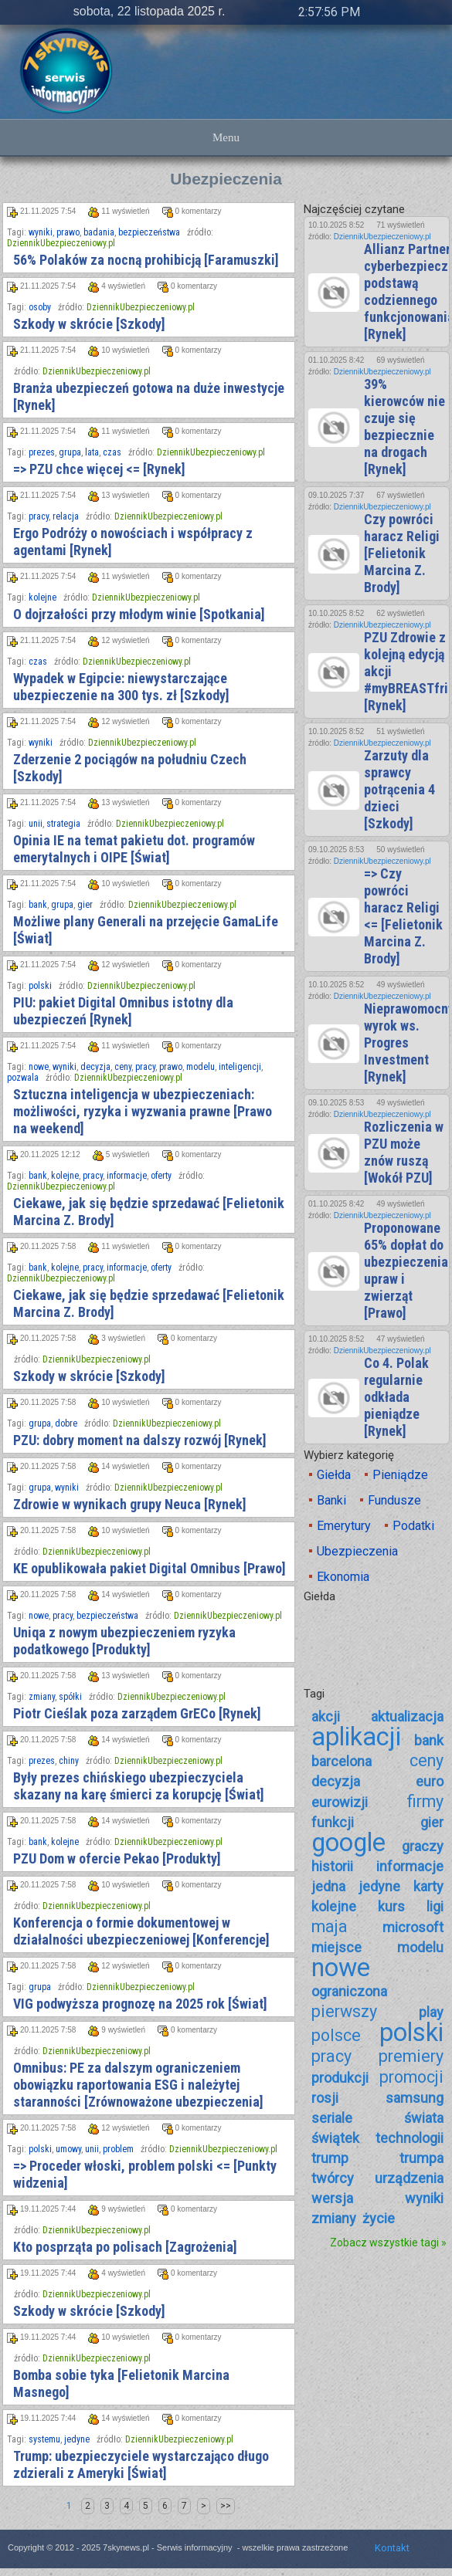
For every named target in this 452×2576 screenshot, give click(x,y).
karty (428, 1886)
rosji (324, 2098)
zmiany (42, 1696)
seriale (331, 2118)
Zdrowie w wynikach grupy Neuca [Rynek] (129, 1504)
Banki (331, 1500)
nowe (39, 1066)
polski (40, 985)
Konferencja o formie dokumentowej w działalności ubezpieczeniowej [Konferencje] (141, 1931)
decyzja (95, 1066)
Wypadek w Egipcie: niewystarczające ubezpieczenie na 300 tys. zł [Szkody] (121, 686)
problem (118, 2149)
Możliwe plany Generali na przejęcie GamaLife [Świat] (145, 929)
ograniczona (349, 1991)
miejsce (336, 1947)
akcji (325, 1716)
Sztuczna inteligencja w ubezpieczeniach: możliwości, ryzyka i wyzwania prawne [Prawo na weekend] (142, 1111)
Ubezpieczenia (357, 1551)
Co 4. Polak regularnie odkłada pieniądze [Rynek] (396, 1397)
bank (38, 904)
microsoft (413, 1927)
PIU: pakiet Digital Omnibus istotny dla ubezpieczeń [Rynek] (123, 1010)
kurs (391, 1906)
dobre (66, 1423)
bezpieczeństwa (149, 232)
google (348, 1842)
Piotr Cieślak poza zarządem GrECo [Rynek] (137, 1713)
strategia (63, 823)
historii (332, 1866)
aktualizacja (407, 1716)
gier (85, 904)
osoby (40, 307)
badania (98, 232)
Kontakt (392, 2548)
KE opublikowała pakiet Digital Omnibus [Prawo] (149, 1568)
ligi (435, 1906)
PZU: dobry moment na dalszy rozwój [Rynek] (140, 1440)
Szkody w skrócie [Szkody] (89, 324)
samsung (415, 2098)
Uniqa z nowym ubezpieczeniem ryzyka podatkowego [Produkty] (124, 1640)
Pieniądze (400, 1474)
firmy (425, 1801)
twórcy (332, 2178)
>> (225, 2505)
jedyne (77, 2439)
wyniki (41, 232)
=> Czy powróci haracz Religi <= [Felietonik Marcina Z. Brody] (403, 915)
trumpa (421, 2158)
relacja (66, 516)
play (431, 2012)
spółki (70, 1696)
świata (424, 2118)
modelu (200, 1066)
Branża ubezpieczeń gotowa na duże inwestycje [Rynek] (148, 396)
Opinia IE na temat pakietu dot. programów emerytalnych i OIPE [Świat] (134, 848)
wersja (332, 2198)
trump (329, 2158)
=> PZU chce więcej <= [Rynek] (99, 469)
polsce (336, 2035)
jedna (328, 1886)
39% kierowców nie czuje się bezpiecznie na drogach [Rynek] (404, 426)
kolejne (42, 597)
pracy (39, 516)
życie (378, 2218)
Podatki (413, 1525)
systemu (44, 2439)
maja (329, 1926)
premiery (411, 2056)
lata (92, 452)
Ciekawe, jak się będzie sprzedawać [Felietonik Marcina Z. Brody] (148, 1211)
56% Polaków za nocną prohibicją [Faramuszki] (146, 260)
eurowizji (339, 1802)
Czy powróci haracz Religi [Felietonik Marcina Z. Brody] (402, 553)
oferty (161, 1175)
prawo (68, 232)
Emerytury (344, 1525)
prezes (42, 452)
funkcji (332, 1822)
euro (430, 1781)
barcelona (341, 1761)
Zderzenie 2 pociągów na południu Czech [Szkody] (129, 767)
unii (35, 823)
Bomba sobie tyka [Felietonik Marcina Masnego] (121, 2383)
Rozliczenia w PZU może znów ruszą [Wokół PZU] (404, 1152)
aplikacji (356, 1737)
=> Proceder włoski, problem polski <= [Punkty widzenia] (145, 2174)
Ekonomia (343, 1576)
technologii (410, 2138)
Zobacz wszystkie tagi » (388, 2242)
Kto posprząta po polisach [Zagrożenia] (125, 2247)
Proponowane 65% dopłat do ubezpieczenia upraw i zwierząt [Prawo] (406, 1270)
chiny (69, 1760)
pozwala (23, 1077)
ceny (122, 1066)
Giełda (334, 1474)
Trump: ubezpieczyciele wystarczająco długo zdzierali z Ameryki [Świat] (141, 2464)
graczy (423, 1846)
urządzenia (409, 2178)
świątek (335, 2138)
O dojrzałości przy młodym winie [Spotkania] (139, 614)
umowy (68, 2149)
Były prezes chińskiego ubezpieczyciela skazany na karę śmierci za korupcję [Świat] (138, 1786)
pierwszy (344, 2011)
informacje (127, 1175)
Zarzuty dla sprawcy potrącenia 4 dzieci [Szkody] (399, 789)
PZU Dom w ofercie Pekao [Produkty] (117, 1858)
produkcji (340, 2078)
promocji (411, 2077)
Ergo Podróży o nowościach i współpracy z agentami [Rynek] (133, 541)
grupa (70, 452)
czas (112, 452)
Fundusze (394, 1500)
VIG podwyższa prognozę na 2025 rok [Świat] (140, 2003)
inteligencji (240, 1066)
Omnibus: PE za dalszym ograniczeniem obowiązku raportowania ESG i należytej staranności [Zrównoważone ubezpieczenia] (138, 2085)
